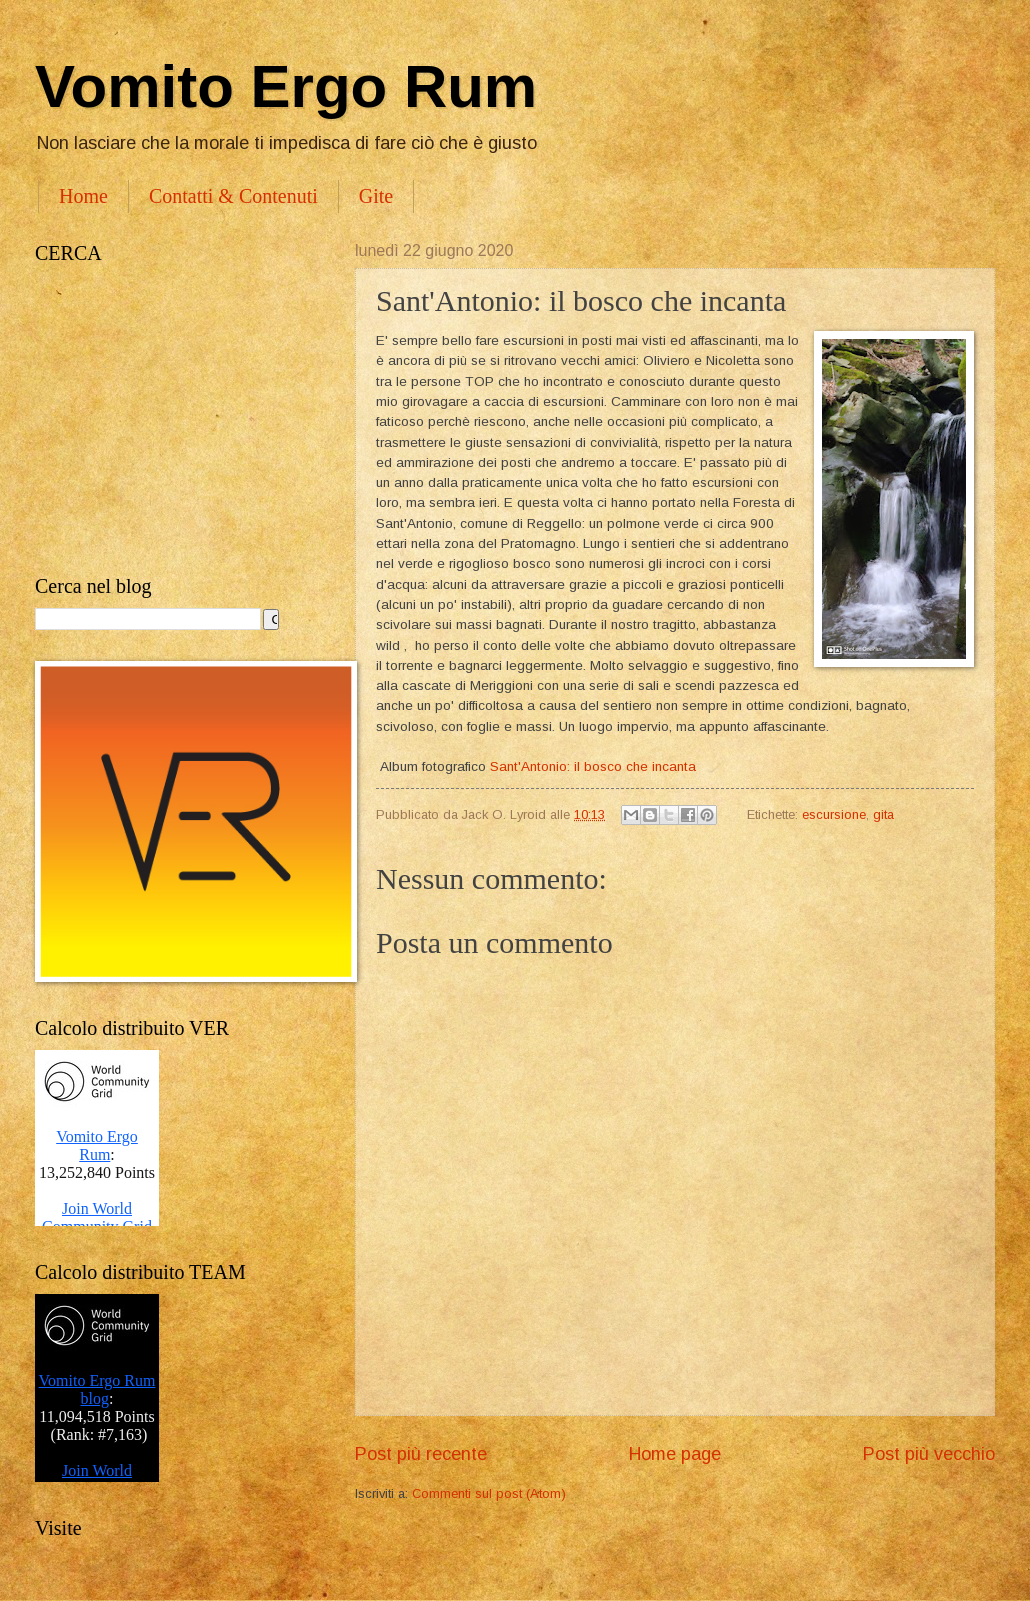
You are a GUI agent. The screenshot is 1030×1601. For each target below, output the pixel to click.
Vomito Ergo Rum (286, 86)
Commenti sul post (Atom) (489, 1493)
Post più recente (421, 1454)
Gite (376, 196)
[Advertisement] (175, 420)
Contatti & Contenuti (233, 196)
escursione (834, 814)
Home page (675, 1454)
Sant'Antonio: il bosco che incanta (593, 766)
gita (883, 814)
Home (83, 196)
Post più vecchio (929, 1454)
